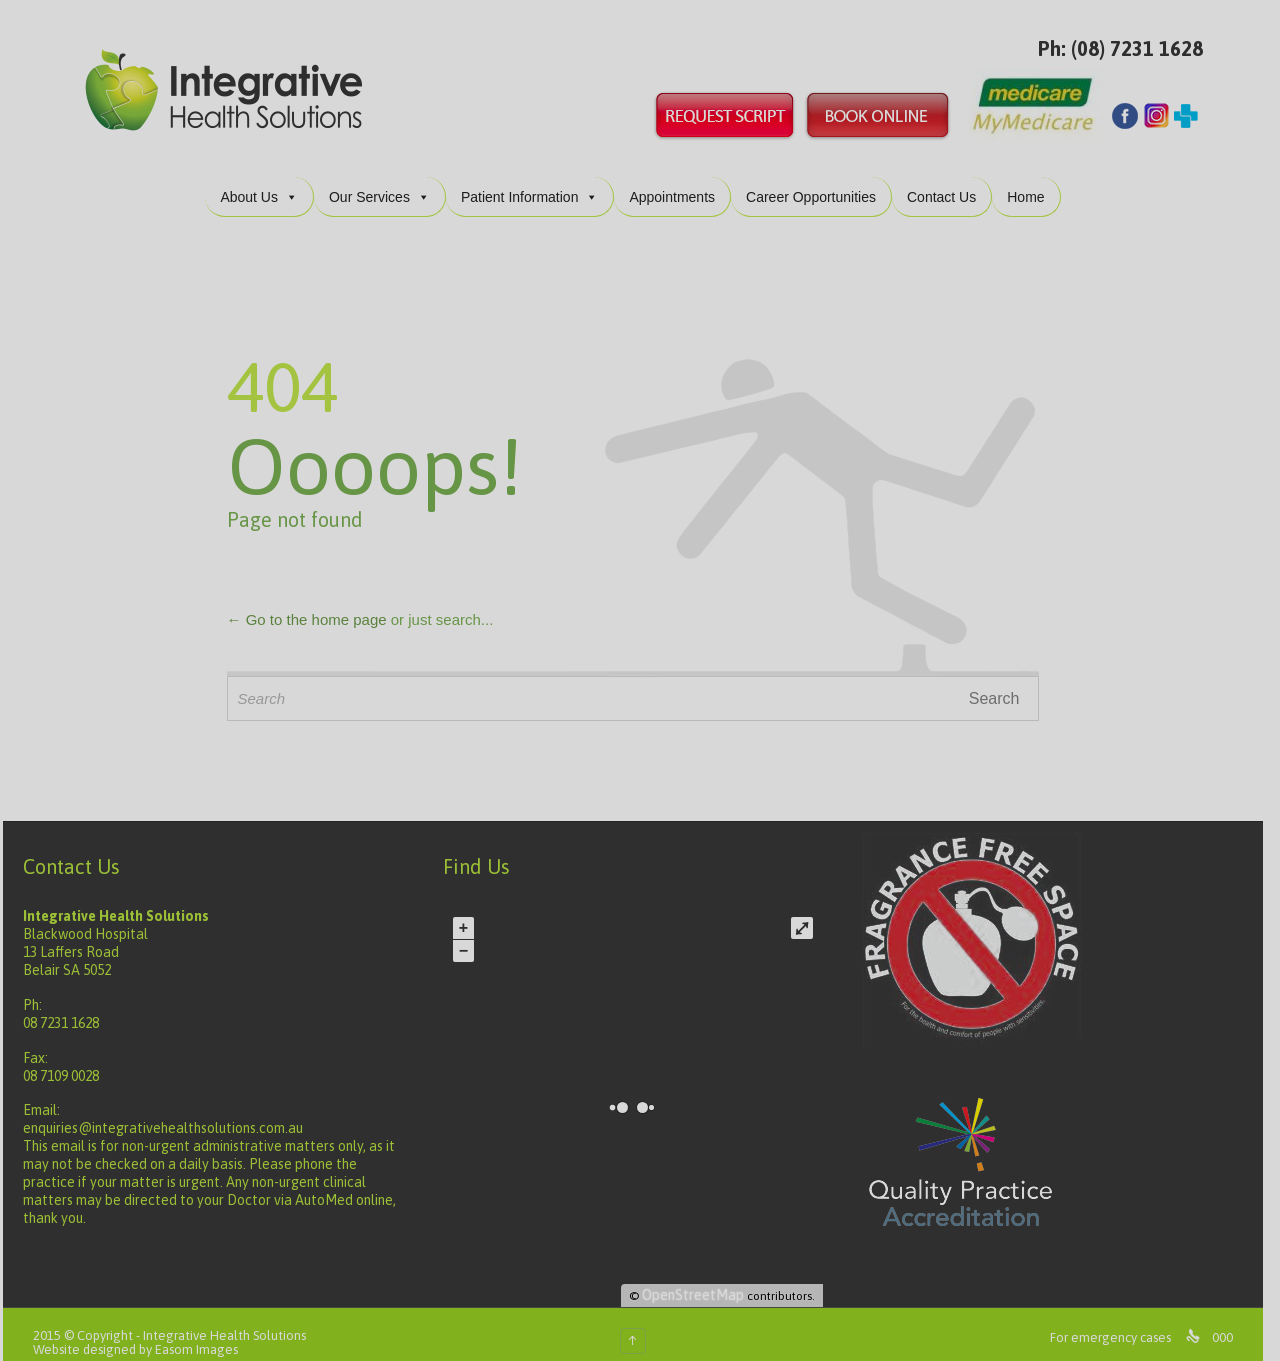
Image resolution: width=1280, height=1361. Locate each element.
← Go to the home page (314, 603)
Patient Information (537, 181)
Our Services (386, 181)
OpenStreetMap (700, 1279)
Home (1032, 181)
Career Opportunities (818, 181)
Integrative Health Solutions (231, 1319)
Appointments (679, 181)
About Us (266, 181)
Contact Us (948, 181)
